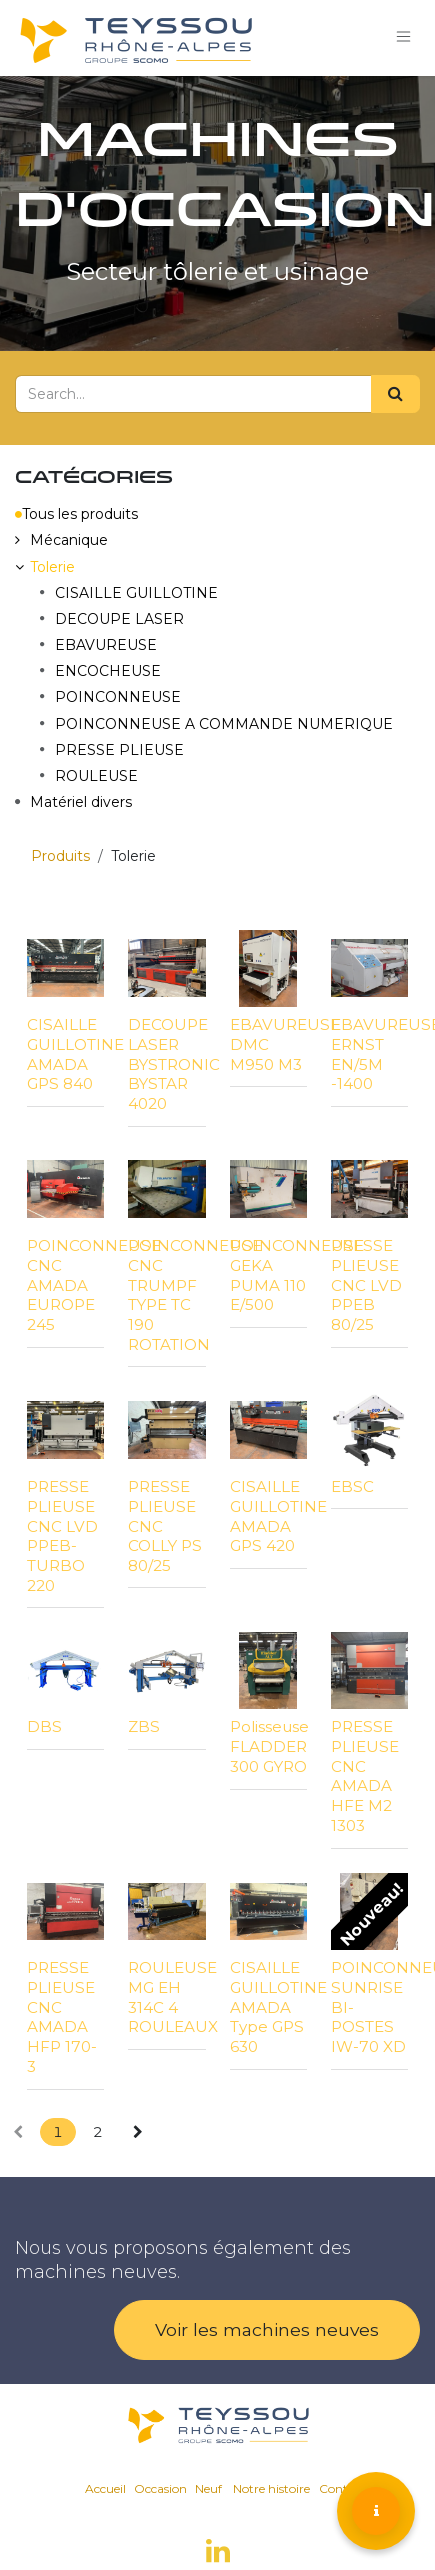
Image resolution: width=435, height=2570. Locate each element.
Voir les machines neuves (267, 2329)
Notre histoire (271, 2488)
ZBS (144, 1726)
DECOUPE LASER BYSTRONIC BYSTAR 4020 (174, 1064)
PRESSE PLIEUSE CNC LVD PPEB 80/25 (366, 1285)
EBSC (352, 1486)
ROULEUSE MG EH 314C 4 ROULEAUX (173, 1997)
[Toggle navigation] (404, 37)
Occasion (160, 2488)
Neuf (208, 2488)
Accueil (105, 2488)
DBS (44, 1726)
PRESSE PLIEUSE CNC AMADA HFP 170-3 (62, 2017)
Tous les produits (76, 514)
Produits (60, 856)
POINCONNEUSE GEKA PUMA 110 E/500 (297, 1275)
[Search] (395, 394)
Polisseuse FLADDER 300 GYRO (269, 1746)
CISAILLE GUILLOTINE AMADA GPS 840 (75, 1054)
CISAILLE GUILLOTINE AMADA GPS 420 (278, 1516)
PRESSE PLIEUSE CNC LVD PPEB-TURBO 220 (62, 1536)
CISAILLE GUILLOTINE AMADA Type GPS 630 (278, 2007)
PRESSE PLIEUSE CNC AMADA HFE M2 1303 (365, 1776)
